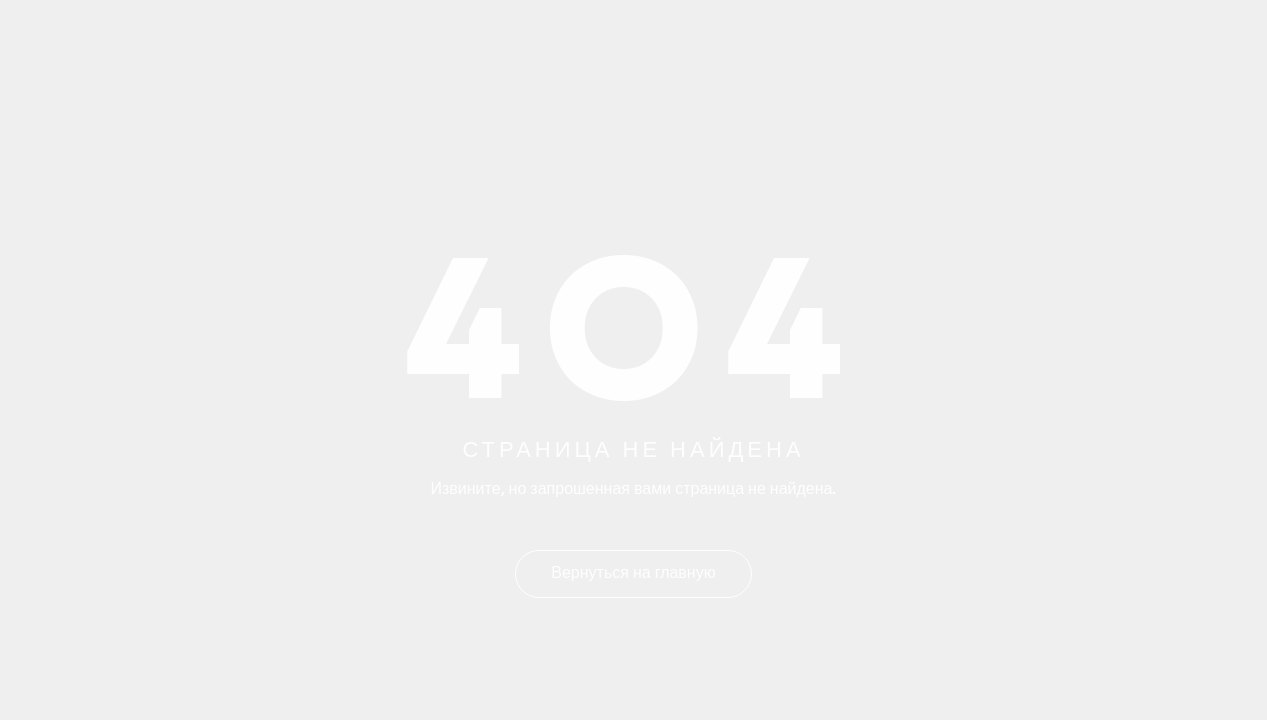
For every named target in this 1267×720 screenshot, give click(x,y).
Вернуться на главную (633, 574)
